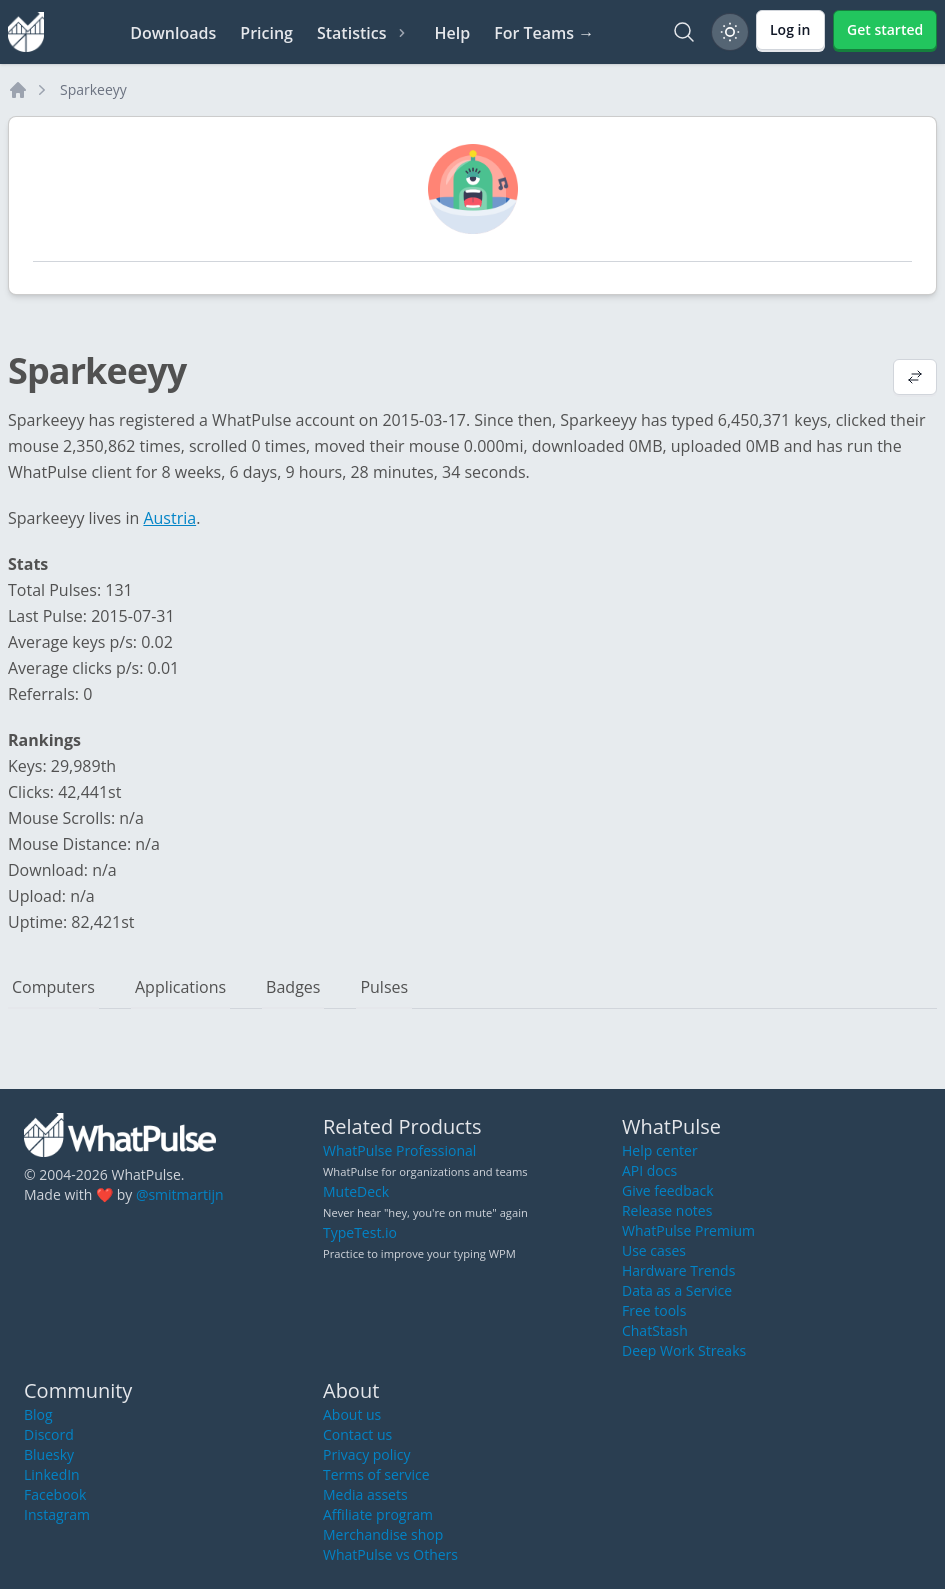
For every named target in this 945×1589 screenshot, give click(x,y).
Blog (38, 1414)
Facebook (55, 1494)
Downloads (173, 33)
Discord (49, 1434)
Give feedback (668, 1190)
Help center (660, 1150)
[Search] (684, 32)
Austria (169, 518)
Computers (53, 987)
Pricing (266, 33)
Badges (293, 987)
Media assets (365, 1494)
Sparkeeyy (93, 89)
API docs (649, 1170)
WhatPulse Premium (688, 1230)
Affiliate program (378, 1514)
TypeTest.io (360, 1232)
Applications (180, 987)
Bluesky (49, 1454)
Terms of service (376, 1474)
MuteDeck (356, 1191)
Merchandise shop (383, 1534)
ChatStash (655, 1330)
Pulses (384, 987)
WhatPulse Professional (399, 1150)
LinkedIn (52, 1474)
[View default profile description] (915, 379)
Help (452, 33)
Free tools (654, 1310)
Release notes (667, 1210)
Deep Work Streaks (684, 1350)
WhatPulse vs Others (390, 1554)
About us (352, 1414)
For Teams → (544, 33)
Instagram (57, 1514)
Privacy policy (367, 1454)
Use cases (654, 1250)
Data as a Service (677, 1290)
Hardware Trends (678, 1270)
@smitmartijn (180, 1194)
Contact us (357, 1434)
